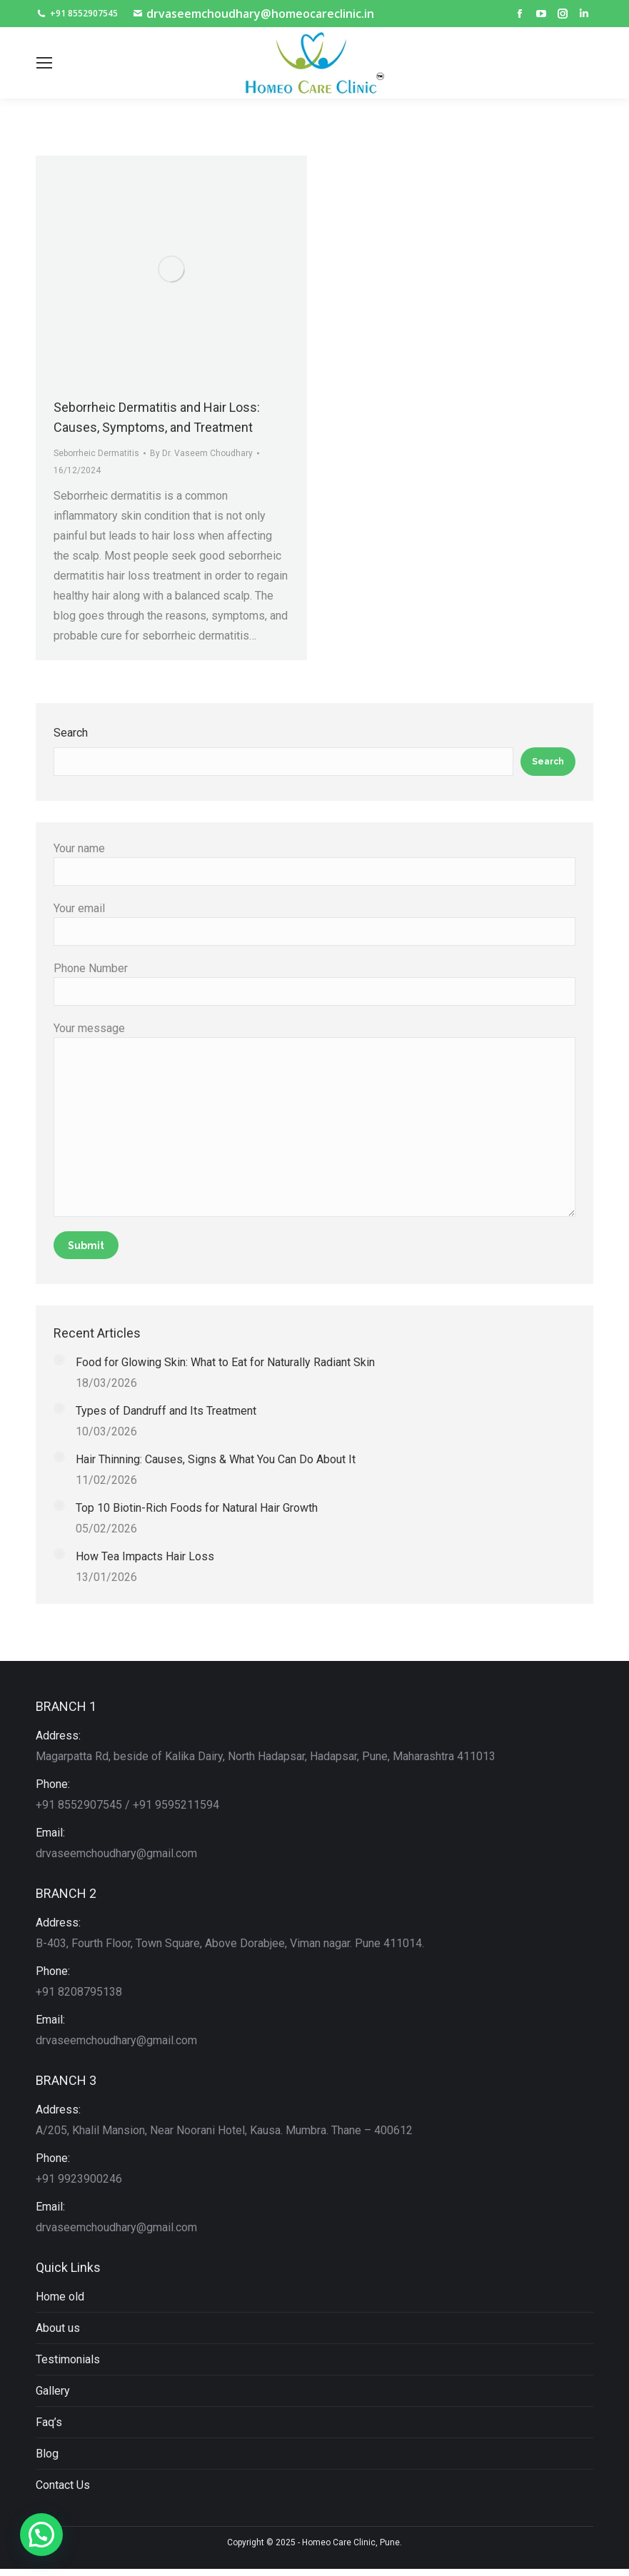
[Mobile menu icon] (44, 62)
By (201, 453)
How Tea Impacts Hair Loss (145, 1556)
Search (71, 732)
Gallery (53, 2391)
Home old (60, 2296)
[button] (41, 2534)
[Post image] (59, 1359)
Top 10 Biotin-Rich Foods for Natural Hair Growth (197, 1508)
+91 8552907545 (77, 13)
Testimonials (68, 2359)
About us (58, 2328)
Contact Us (63, 2485)
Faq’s (49, 2422)
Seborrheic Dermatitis (96, 453)
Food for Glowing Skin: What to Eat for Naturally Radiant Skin (225, 1362)
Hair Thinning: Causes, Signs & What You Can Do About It (216, 1459)
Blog (47, 2453)
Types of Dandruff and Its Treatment (166, 1411)
